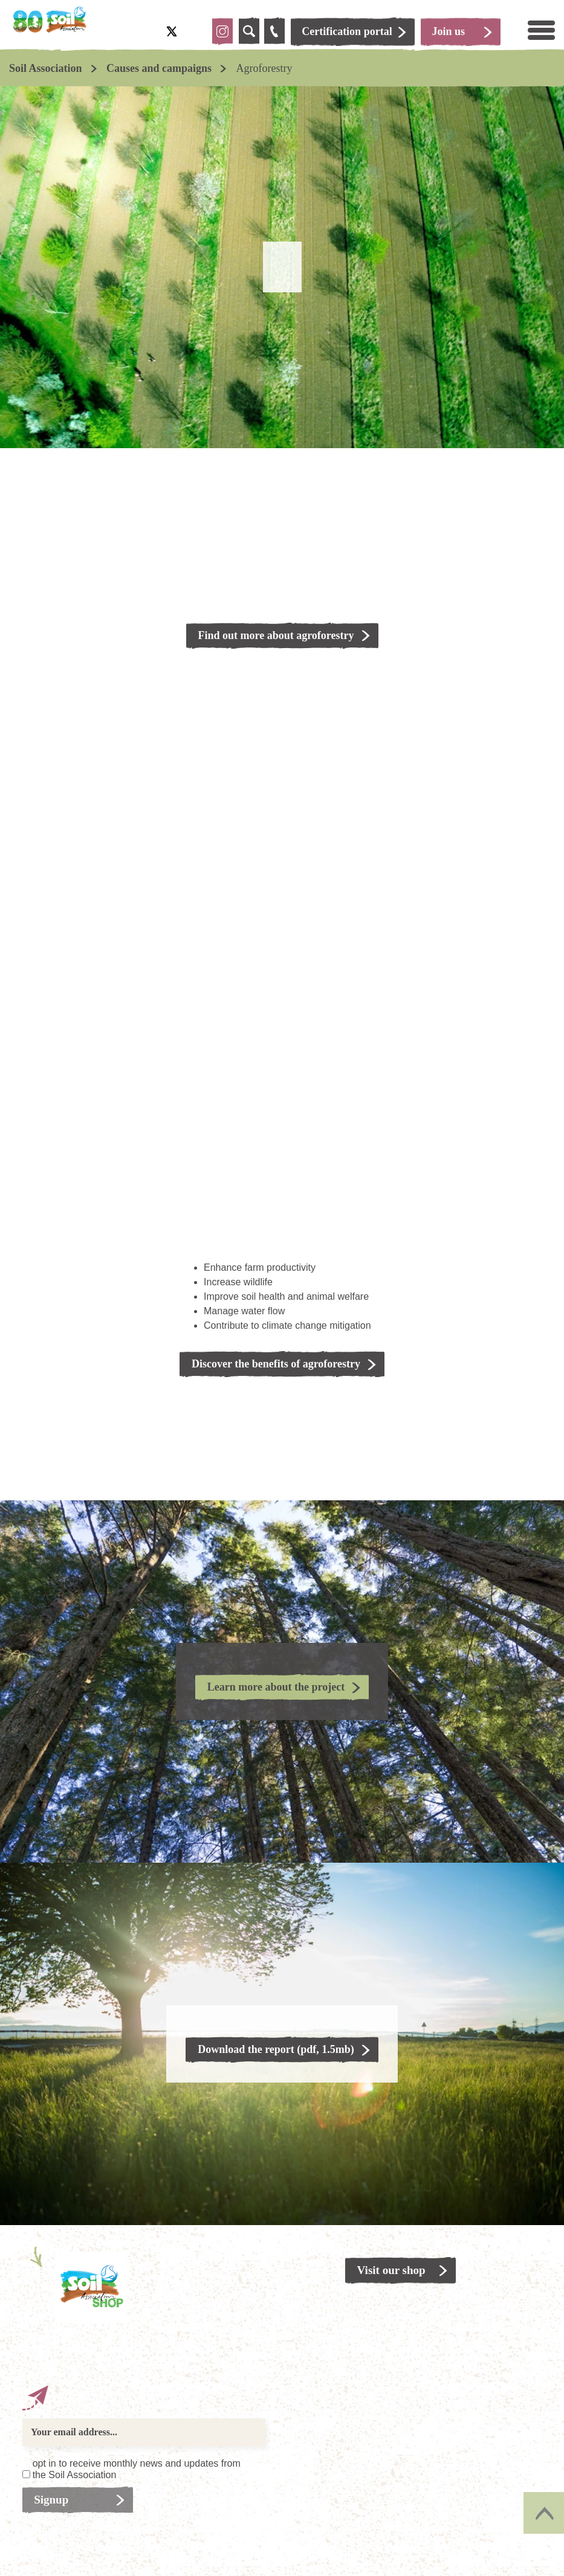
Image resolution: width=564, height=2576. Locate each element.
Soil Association (45, 68)
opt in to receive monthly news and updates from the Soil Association (137, 2469)
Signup (51, 2499)
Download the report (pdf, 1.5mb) (276, 2049)
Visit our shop (391, 2270)
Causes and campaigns (159, 68)
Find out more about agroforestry (276, 635)
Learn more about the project (276, 1687)
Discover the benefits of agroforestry (276, 1364)
